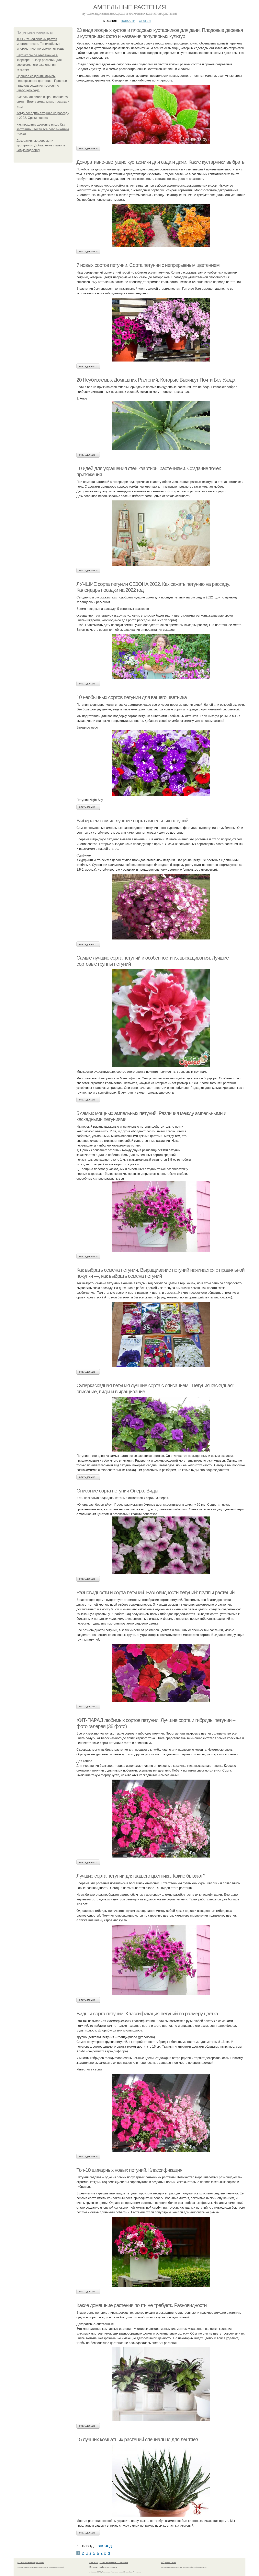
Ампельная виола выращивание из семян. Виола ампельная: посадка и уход (43, 101)
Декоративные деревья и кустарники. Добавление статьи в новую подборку (41, 145)
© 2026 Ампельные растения (30, 2562)
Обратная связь (168, 2562)
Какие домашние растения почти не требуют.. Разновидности (141, 2305)
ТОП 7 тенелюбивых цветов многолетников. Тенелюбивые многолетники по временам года (40, 43)
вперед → (107, 2545)
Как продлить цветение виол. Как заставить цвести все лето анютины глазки (43, 129)
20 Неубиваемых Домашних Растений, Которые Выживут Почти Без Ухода (155, 380)
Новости (128, 20)
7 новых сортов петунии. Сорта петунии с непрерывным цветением (148, 265)
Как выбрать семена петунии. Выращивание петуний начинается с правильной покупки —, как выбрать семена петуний (160, 1273)
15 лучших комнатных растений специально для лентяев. (137, 2439)
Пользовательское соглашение (114, 2562)
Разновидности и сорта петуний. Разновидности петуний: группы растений (155, 1592)
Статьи (145, 20)
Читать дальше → (88, 148)
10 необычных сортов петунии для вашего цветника (131, 697)
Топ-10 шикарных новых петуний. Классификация (129, 2170)
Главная (110, 20)
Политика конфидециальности (103, 2567)
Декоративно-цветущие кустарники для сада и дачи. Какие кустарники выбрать (160, 162)
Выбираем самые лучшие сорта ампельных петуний (132, 821)
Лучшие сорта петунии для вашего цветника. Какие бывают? (140, 1876)
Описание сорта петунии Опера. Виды (117, 1491)
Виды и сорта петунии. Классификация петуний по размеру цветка (147, 2014)
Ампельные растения (129, 7)
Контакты (93, 2562)
